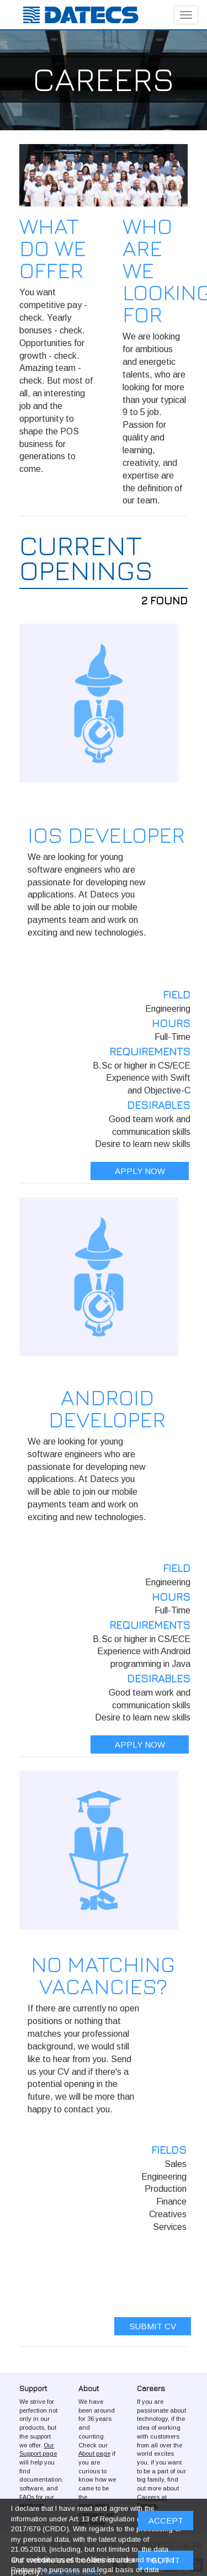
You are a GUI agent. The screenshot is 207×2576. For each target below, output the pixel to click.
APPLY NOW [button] (140, 1171)
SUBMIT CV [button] (153, 2326)
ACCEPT (165, 2520)
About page (94, 2453)
